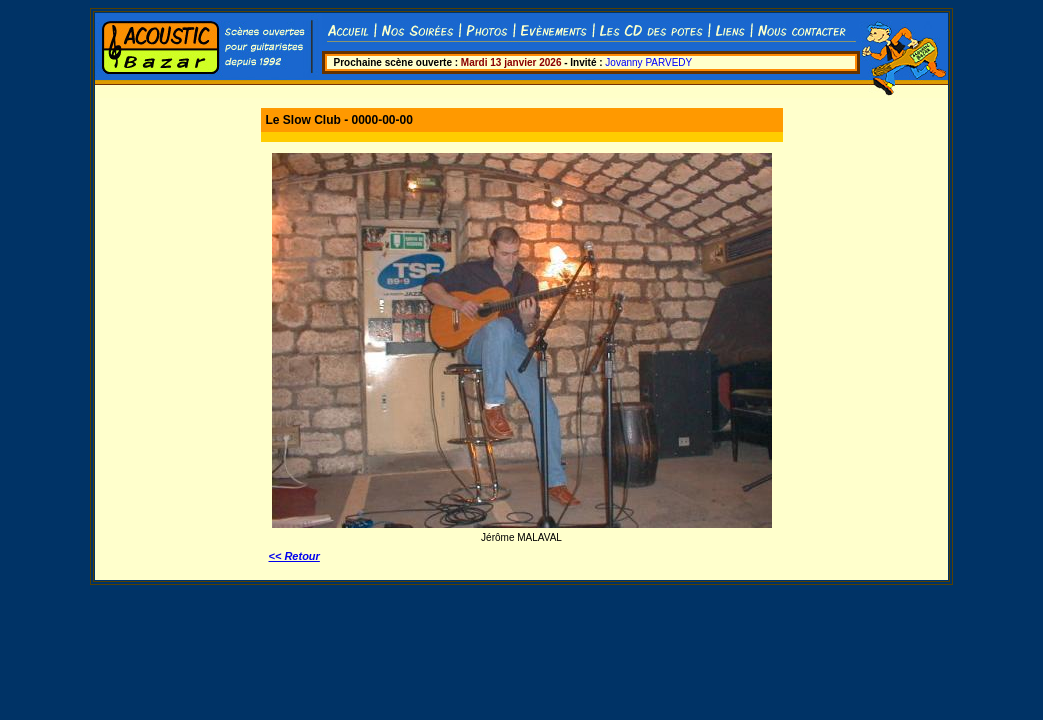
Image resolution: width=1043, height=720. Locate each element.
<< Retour (294, 556)
